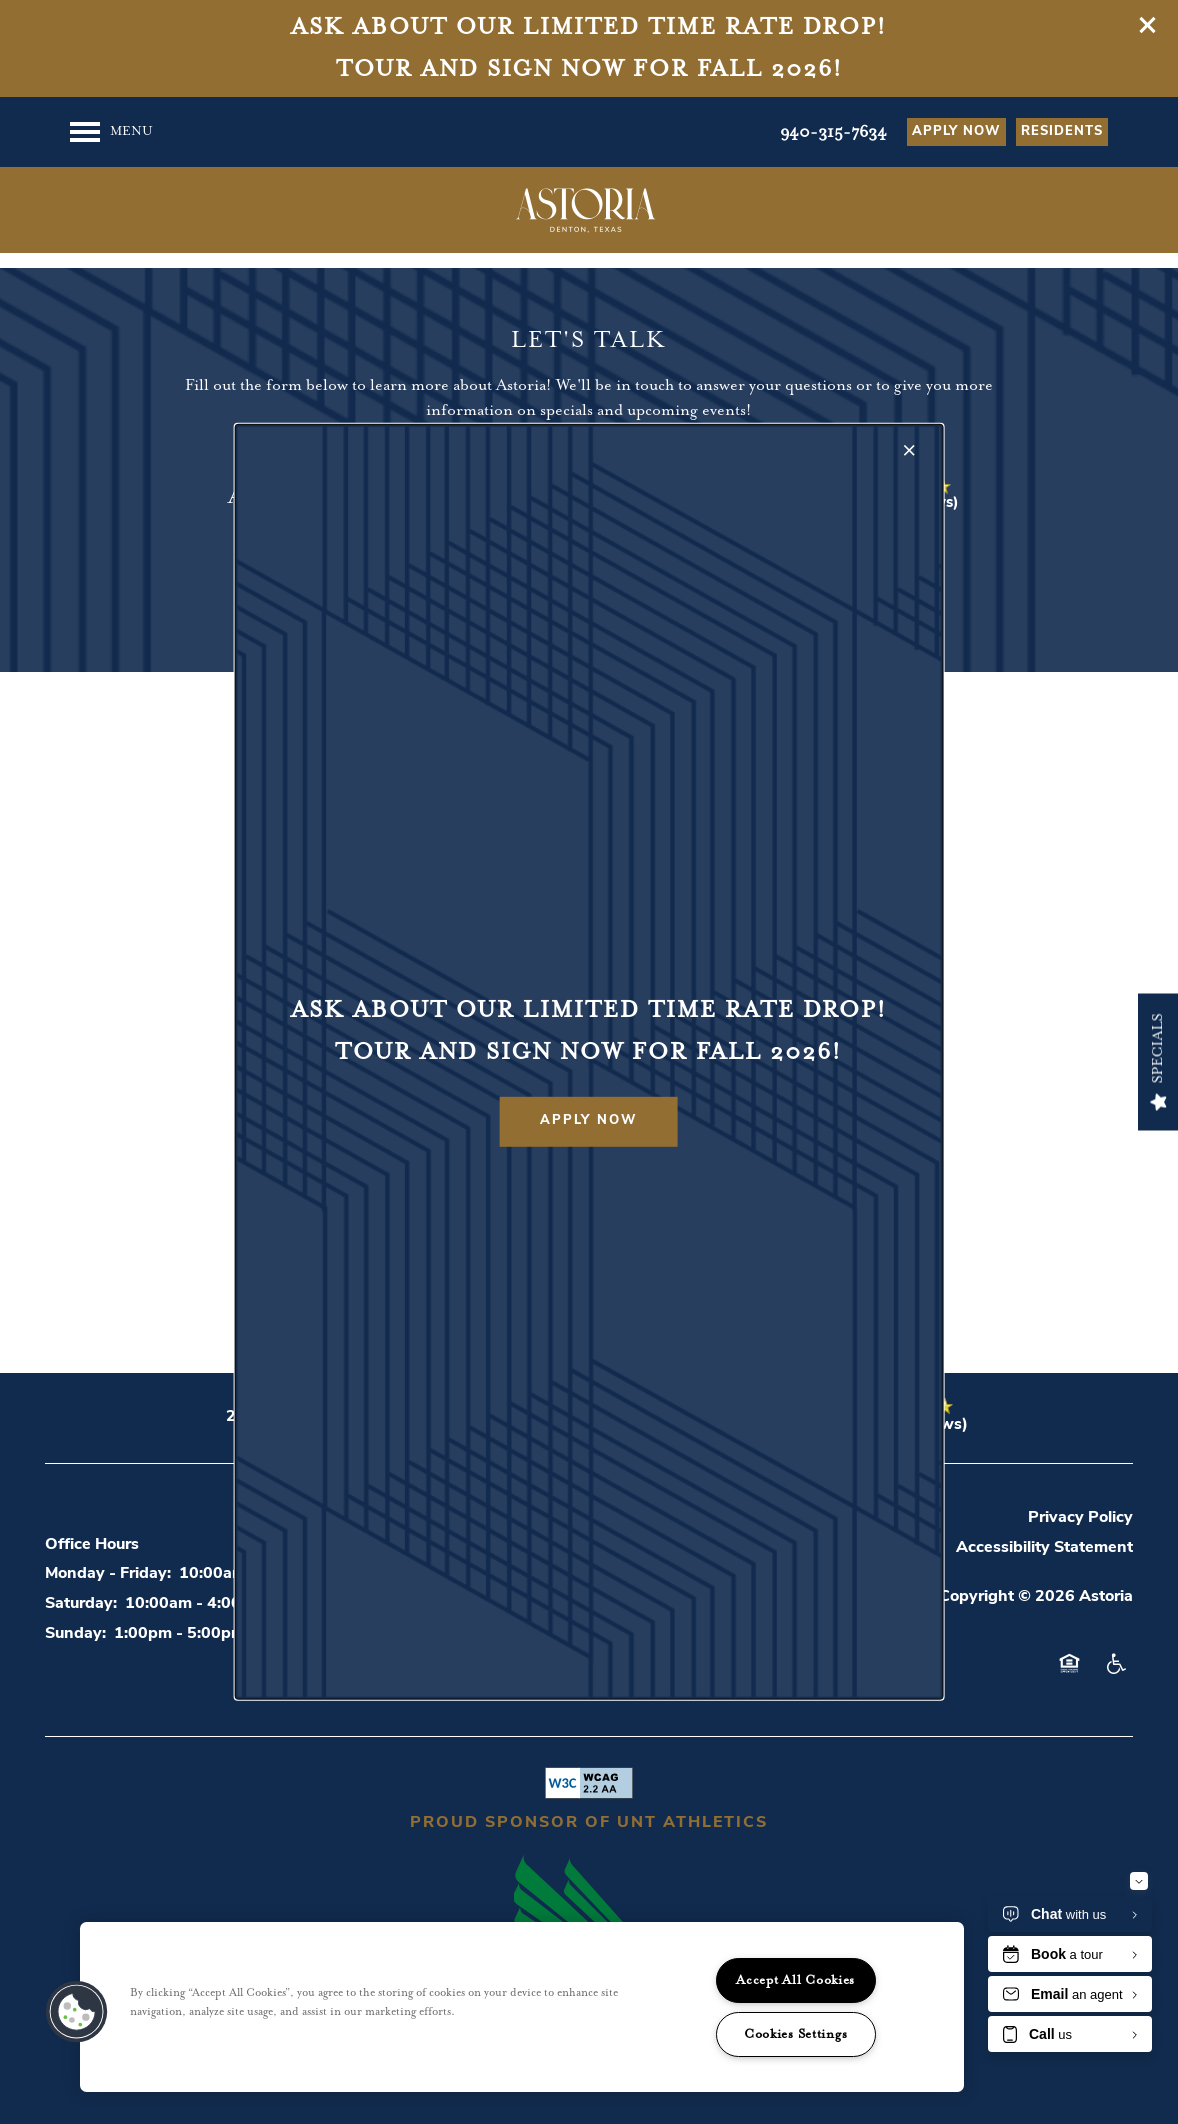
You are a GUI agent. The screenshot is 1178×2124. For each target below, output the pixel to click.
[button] (589, 1122)
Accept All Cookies (795, 1980)
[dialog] (589, 1062)
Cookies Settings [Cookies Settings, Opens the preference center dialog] (796, 2034)
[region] (522, 2007)
